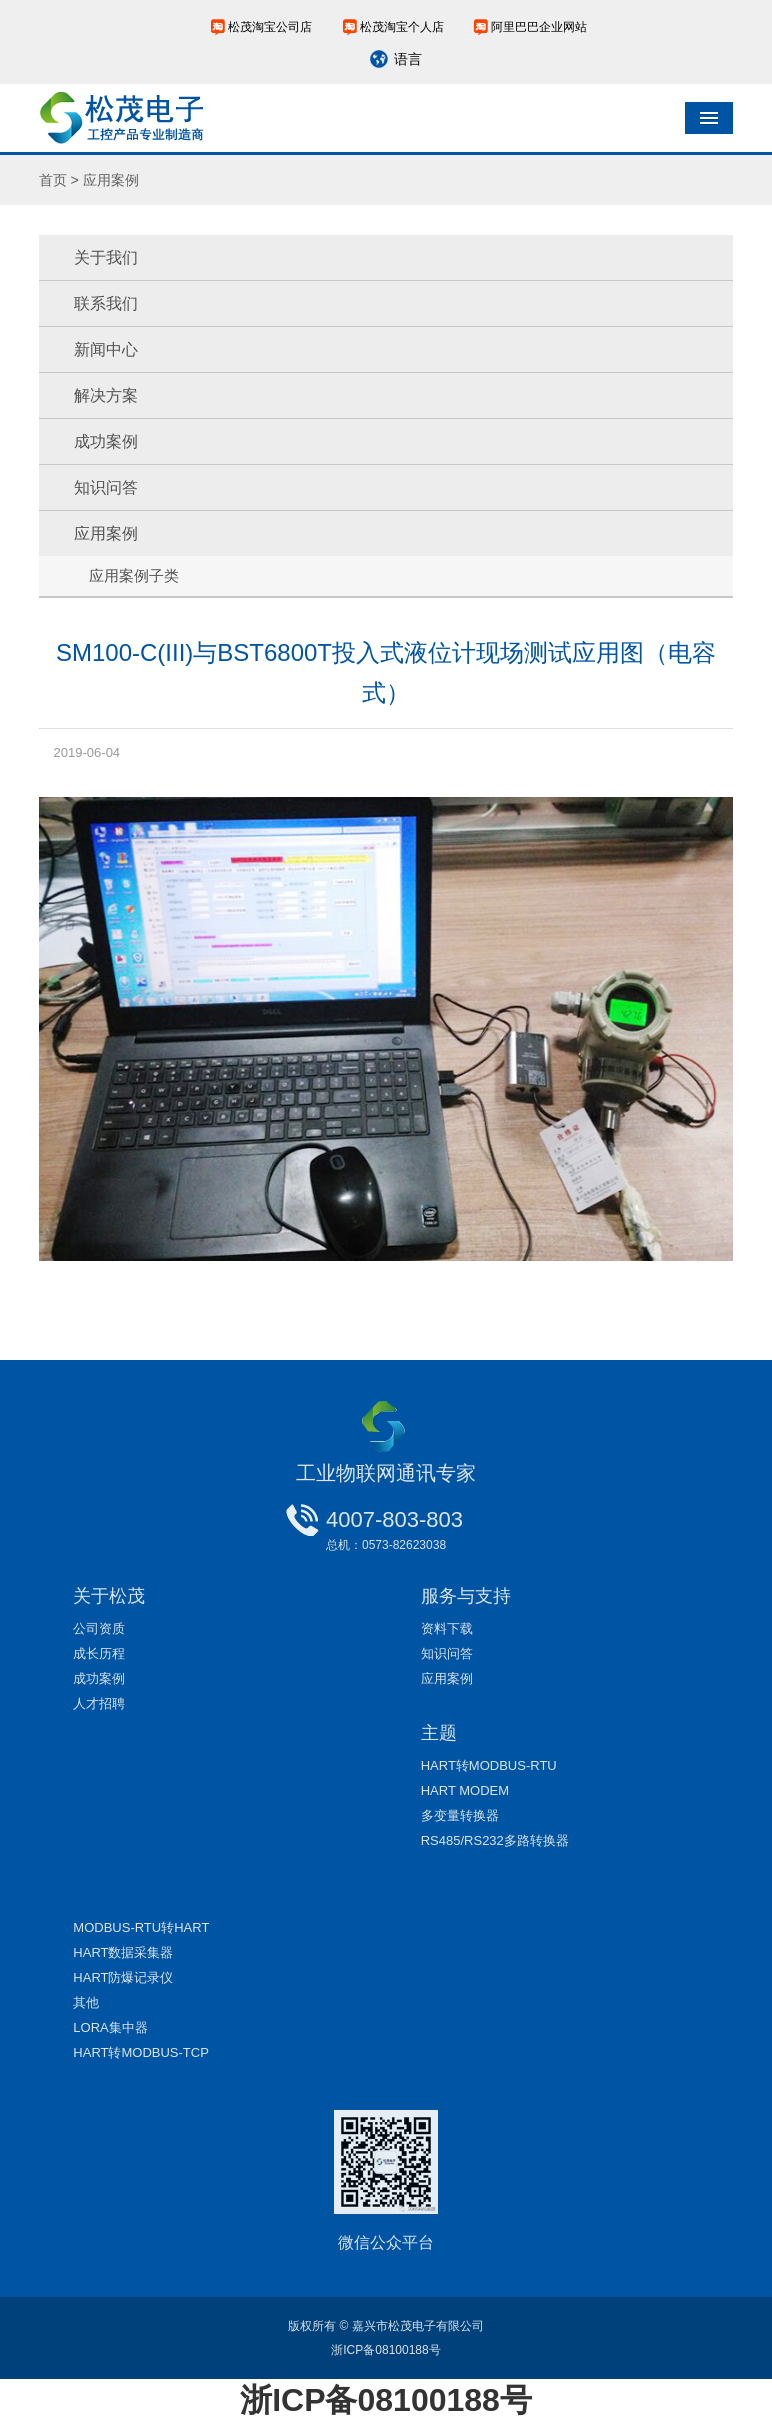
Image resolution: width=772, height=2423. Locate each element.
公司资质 (99, 1628)
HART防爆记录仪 (123, 1977)
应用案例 (106, 533)
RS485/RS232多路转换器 (495, 1840)
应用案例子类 (134, 575)
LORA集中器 (110, 2027)
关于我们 (106, 257)
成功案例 (106, 441)
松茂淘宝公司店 (270, 27)
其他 (86, 2002)
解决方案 (106, 395)
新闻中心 (106, 349)
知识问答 (106, 487)
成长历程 (99, 1653)
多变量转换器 (460, 1815)
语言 (408, 59)
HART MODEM (465, 1790)
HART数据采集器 (123, 1952)
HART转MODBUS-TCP (141, 2052)
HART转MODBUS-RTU (489, 1765)
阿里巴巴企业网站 (539, 27)
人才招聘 (99, 1703)
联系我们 (106, 303)
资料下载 (447, 1628)
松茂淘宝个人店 (402, 27)
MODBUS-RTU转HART (141, 1927)
